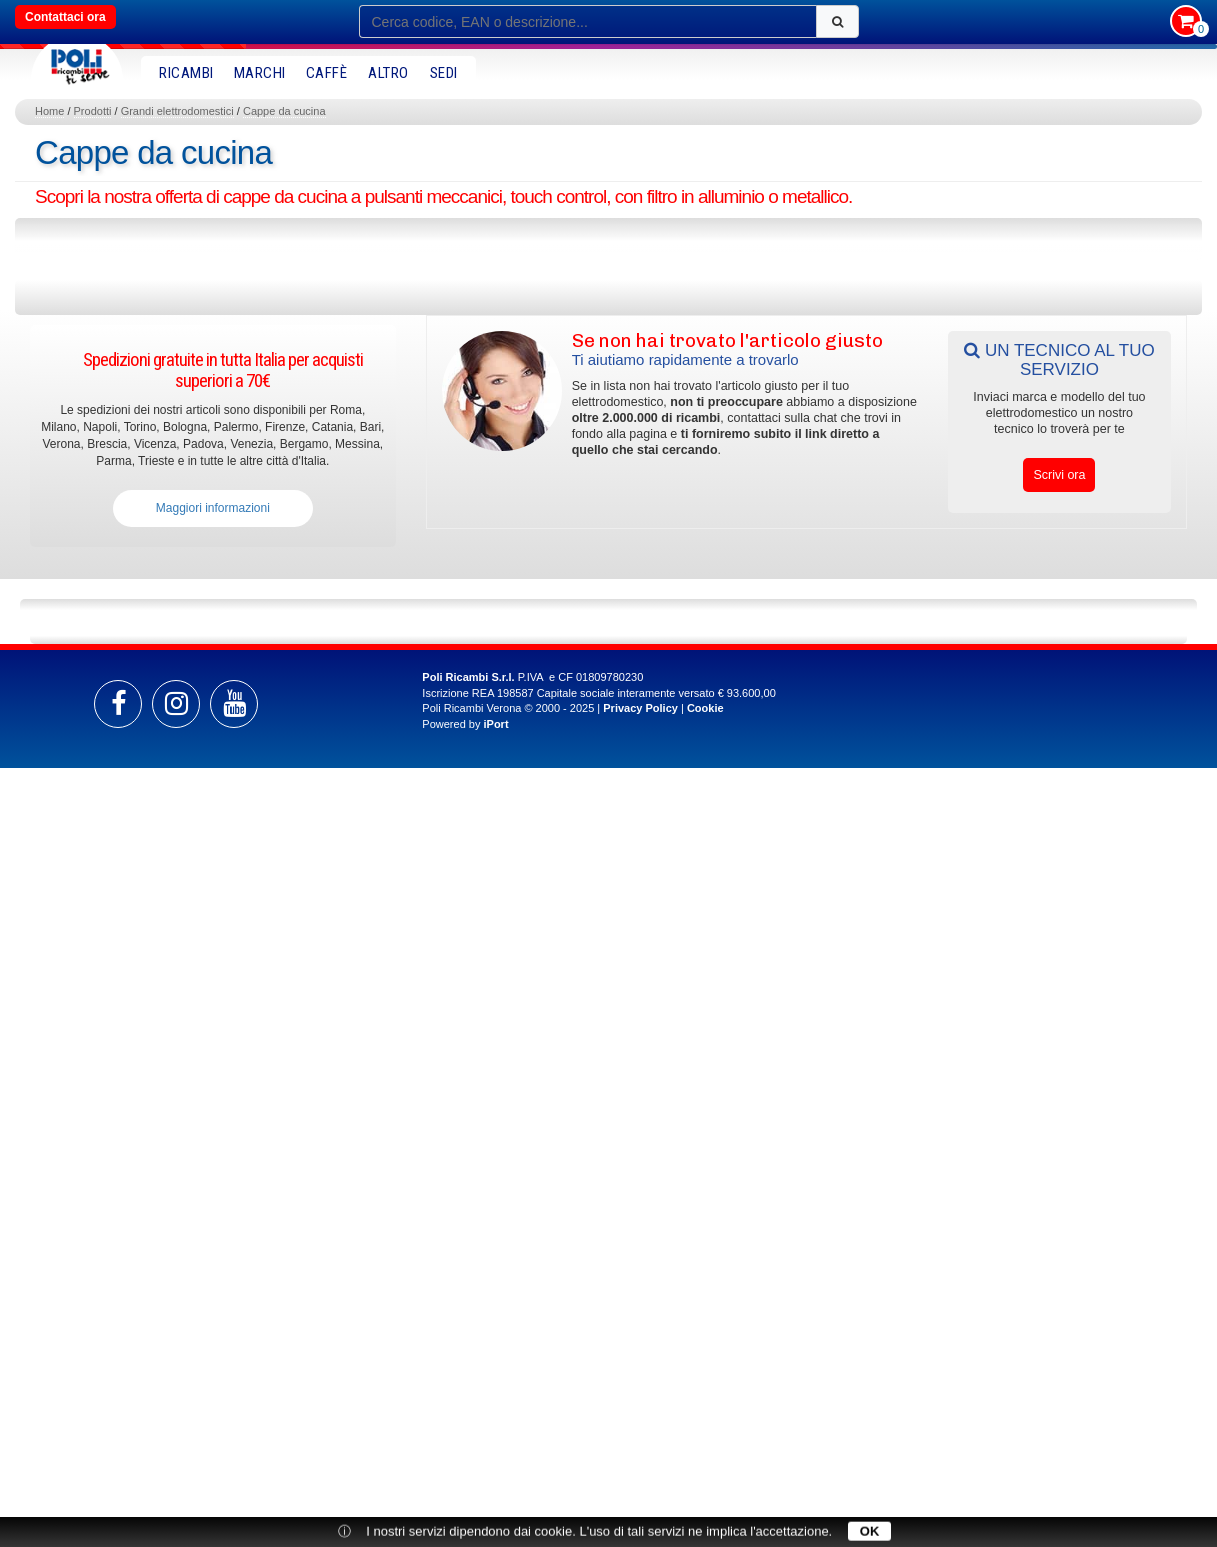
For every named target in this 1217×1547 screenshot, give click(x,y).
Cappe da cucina (284, 111)
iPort (495, 724)
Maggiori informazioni (213, 508)
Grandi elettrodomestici (177, 111)
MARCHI (260, 73)
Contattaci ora (65, 17)
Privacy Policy (640, 708)
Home (49, 111)
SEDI (444, 73)
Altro (388, 73)
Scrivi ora (1059, 475)
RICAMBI (186, 73)
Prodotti (93, 111)
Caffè (327, 73)
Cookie (705, 708)
